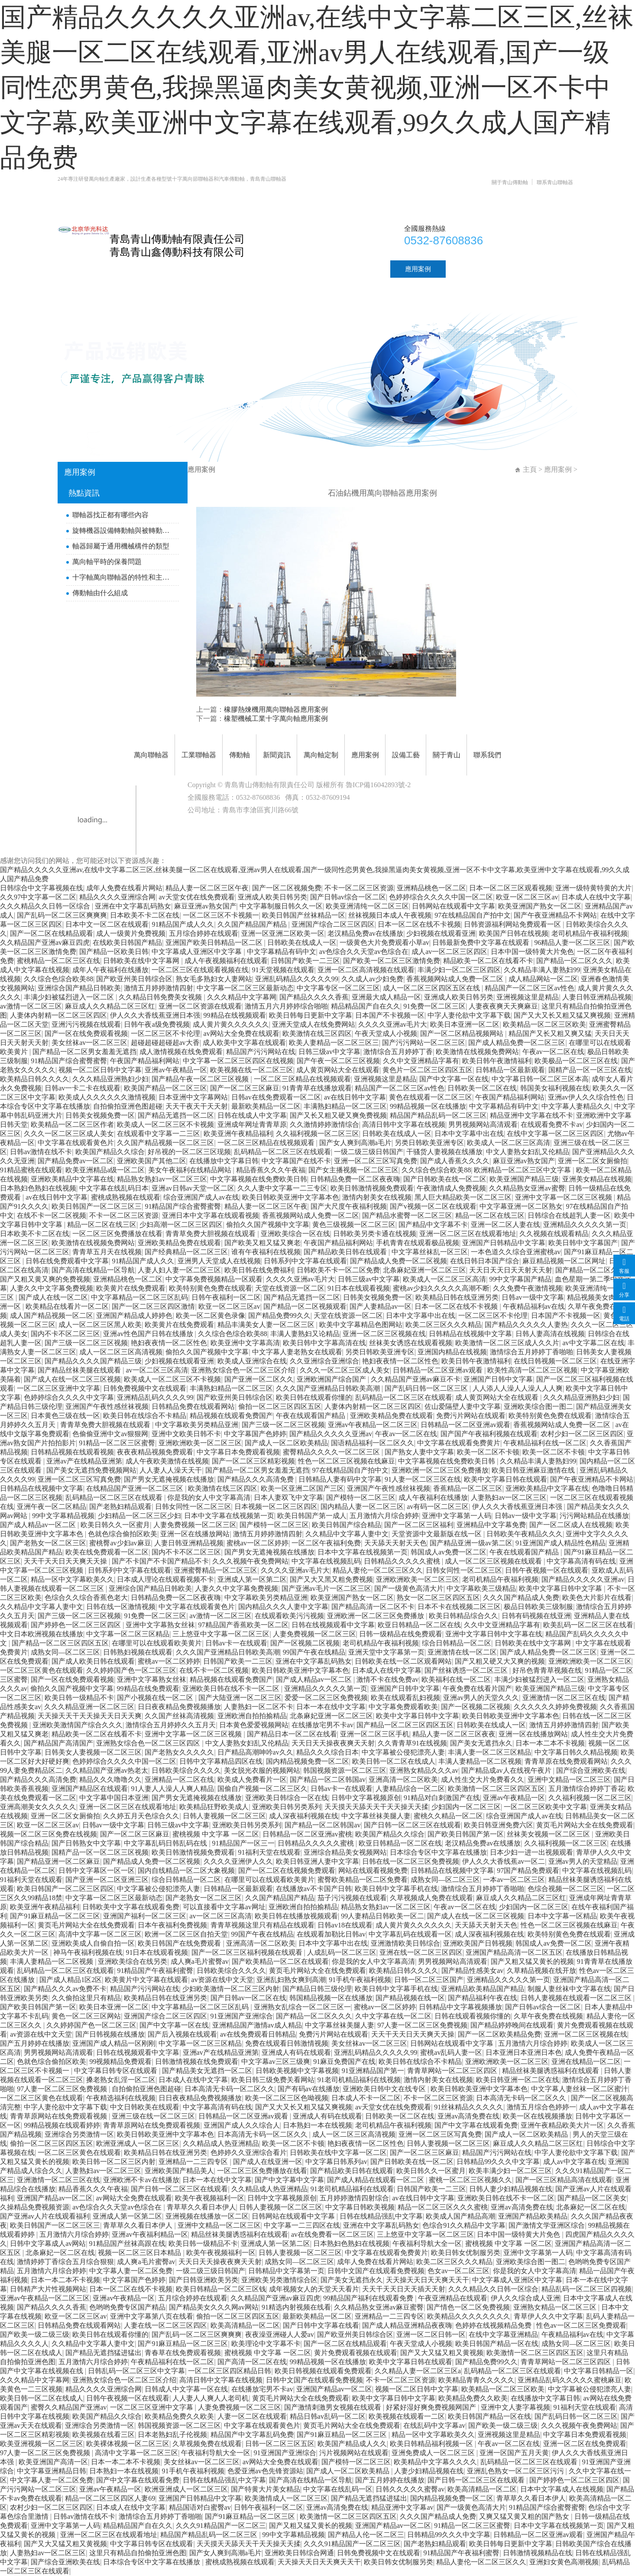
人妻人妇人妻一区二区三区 (179, 1270)
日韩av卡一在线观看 (236, 1643)
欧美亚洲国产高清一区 (53, 2462)
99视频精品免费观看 (120, 2061)
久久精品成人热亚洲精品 (221, 2143)
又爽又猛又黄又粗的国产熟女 (525, 2516)
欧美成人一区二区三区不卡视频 (165, 1124)
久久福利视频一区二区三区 (317, 1133)
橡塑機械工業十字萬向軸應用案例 (276, 718)
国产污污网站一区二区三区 (423, 1042)
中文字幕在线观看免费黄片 (458, 1443)
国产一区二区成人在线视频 (570, 1524)
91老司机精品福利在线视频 (359, 2079)
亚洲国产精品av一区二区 (55, 2198)
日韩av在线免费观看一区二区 (276, 1097)
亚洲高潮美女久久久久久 (38, 1806)
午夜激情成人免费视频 (451, 1188)
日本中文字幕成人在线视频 (561, 2489)
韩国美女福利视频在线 (555, 1088)
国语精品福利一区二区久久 (372, 1443)
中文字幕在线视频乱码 (326, 1561)
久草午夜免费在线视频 (548, 2016)
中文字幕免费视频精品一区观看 (213, 1279)
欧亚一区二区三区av (527, 897)
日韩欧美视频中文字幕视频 (297, 2070)
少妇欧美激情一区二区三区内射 (230, 1988)
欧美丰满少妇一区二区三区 (510, 2170)
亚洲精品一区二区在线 (179, 1779)
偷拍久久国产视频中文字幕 (267, 1224)
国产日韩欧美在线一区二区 (444, 1179)
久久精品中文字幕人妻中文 (347, 1534)
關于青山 (529, 269)
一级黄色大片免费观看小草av (384, 942)
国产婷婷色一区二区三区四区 (77, 1625)
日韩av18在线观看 (345, 1925)
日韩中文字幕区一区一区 (96, 1870)
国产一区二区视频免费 (286, 888)
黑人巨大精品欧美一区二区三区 (463, 1197)
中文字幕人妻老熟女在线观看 (297, 1352)
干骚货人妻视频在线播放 (444, 1151)
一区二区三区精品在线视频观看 (302, 1079)
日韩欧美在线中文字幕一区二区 (338, 2152)
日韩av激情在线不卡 (41, 1151)
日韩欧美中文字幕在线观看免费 (130, 1907)
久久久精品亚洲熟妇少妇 (110, 1079)
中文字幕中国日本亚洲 (114, 1797)
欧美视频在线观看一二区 (407, 2416)
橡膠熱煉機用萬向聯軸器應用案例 (276, 709)
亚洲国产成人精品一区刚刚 (114, 2043)
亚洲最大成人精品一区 (386, 997)
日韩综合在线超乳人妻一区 (569, 1215)
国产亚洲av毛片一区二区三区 (326, 1588)
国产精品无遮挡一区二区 (176, 1115)
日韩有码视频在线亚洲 (536, 1615)
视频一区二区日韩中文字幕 (100, 1070)
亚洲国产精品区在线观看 (90, 1788)
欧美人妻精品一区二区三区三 (334, 1042)
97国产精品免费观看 (528, 1870)
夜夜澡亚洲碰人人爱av (279, 2334)
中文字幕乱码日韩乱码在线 (166, 1843)
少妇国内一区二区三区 (466, 1806)
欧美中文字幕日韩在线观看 (505, 1479)
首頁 (78, 269)
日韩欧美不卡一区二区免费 (338, 1270)
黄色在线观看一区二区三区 (430, 1097)
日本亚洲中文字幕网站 (193, 1097)
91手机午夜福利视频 (360, 1979)
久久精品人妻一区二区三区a (418, 2371)
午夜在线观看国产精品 (311, 1415)
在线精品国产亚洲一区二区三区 (135, 1488)
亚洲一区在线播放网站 (195, 1534)
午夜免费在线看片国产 (477, 1688)
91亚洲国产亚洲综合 (242, 2016)
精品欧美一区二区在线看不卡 (488, 960)
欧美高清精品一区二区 (245, 2325)
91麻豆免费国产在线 (344, 2061)
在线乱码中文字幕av (434, 2425)
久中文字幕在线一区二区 (393, 2016)
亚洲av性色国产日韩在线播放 (148, 1333)
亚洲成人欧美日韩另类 (272, 897)
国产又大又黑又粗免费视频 (331, 1579)
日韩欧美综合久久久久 (186, 1770)
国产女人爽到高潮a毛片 (355, 1142)
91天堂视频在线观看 (283, 969)
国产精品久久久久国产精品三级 (93, 1361)
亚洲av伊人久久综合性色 (586, 1097)
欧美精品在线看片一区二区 (67, 1306)
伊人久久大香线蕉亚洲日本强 (155, 1015)
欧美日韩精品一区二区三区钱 (221, 2289)
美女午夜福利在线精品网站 (190, 1170)
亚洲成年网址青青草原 (252, 1124)
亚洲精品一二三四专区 (194, 2161)
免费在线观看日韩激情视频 (286, 2043)
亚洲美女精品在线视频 (597, 1179)
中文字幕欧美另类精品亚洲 (196, 1424)
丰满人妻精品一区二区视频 (480, 1761)
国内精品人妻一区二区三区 (362, 1506)
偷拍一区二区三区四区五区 (279, 1406)
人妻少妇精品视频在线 (428, 2471)
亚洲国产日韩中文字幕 (498, 1379)
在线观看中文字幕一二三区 (158, 1133)
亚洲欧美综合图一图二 (538, 1406)
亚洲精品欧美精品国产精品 (482, 1988)
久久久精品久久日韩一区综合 (46, 906)
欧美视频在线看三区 (103, 2434)
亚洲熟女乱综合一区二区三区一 (302, 2007)
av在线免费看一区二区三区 (332, 2234)
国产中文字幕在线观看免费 (476, 2125)
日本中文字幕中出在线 (469, 1133)
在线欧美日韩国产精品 (127, 942)
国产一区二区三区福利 (419, 1524)
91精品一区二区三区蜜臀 (117, 1443)
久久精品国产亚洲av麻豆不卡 (415, 1379)
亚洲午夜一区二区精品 (51, 1506)
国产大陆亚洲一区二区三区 (240, 1697)
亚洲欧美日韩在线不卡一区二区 (231, 1688)
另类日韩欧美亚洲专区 (429, 1142)
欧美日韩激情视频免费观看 (372, 1188)
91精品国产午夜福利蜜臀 (155, 1970)
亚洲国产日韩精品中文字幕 (503, 1242)
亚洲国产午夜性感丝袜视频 (107, 1406)
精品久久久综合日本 (327, 1752)
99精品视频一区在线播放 (428, 1106)
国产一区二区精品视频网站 (462, 1033)
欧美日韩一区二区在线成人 (393, 1761)
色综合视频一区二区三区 (566, 1888)
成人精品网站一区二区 (543, 979)
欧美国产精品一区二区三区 (165, 1088)
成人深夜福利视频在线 (303, 1816)
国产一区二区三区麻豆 (244, 1088)
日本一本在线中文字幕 (331, 1706)
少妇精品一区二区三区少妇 (139, 1515)
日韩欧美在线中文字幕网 (142, 960)
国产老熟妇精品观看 (120, 1506)
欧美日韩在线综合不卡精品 (144, 1415)
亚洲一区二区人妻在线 (505, 1224)
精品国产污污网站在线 (260, 1051)
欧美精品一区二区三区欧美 (544, 1024)
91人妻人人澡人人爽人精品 (172, 1788)
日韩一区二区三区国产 (428, 1979)
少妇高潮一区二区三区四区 (181, 1224)
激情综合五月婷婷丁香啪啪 (531, 1352)
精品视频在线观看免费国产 (231, 1415)
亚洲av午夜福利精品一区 (150, 2234)
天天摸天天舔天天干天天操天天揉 (376, 1806)
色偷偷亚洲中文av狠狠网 (110, 1433)
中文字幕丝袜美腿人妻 (376, 1816)
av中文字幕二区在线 (593, 1342)
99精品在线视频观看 (235, 1015)
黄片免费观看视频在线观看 (355, 2352)
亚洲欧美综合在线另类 (132, 1961)
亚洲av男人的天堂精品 (582, 1861)
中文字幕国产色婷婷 (255, 1433)
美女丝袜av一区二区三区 (89, 1042)
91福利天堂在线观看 (269, 1852)
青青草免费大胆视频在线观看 (211, 1233)
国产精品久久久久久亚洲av (330, 1433)
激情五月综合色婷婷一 (541, 2107)
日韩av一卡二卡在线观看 (82, 1088)
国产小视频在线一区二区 (156, 1697)
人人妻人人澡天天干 (170, 1470)
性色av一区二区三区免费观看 (581, 2325)
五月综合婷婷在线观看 (203, 933)
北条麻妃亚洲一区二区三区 (424, 1270)
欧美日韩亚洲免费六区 (498, 1825)
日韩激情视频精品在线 (537, 2553)
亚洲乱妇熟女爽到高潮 (291, 1979)
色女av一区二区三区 (458, 2270)
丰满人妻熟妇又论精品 (305, 1333)
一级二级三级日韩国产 (368, 1151)
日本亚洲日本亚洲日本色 (524, 2052)
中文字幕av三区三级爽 (275, 2061)
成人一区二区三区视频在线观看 (494, 1561)
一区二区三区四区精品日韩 (229, 2371)
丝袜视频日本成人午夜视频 (389, 915)
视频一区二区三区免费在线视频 (48, 1834)
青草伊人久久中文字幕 (548, 2316)
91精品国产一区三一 (243, 1843)
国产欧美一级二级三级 (34, 2334)
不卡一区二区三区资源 (359, 888)
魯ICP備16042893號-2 (378, 784)
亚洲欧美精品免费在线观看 (179, 1242)
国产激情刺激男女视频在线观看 (333, 2407)
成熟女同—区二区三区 (65, 1652)
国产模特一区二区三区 (360, 1497)
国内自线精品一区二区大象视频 (186, 1870)
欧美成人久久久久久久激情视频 (107, 1097)
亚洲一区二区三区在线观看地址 (467, 1233)
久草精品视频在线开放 (541, 1970)
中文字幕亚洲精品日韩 (51, 2471)
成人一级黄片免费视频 (130, 933)
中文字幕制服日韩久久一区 (281, 906)
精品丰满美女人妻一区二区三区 (266, 1324)
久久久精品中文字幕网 (241, 997)
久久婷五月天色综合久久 (141, 1816)
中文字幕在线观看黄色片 (76, 1142)
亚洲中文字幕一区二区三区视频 (564, 1197)
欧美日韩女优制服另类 (465, 2252)
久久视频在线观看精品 (554, 1233)
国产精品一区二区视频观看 (305, 1306)
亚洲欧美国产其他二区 (151, 1161)
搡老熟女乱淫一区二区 (121, 2079)
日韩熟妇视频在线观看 (137, 1652)
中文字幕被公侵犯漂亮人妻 (403, 1752)
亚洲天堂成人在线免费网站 (313, 1024)
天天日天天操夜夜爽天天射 (333, 1743)
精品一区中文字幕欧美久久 (72, 1579)
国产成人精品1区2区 (70, 1979)
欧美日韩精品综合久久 (463, 1615)
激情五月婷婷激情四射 (158, 988)
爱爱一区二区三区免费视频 (326, 1697)
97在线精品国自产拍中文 (472, 915)
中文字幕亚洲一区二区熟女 (521, 1206)
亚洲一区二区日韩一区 (431, 2334)
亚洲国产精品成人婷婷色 (134, 1315)
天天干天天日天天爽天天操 (66, 1561)
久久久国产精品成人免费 (521, 1597)
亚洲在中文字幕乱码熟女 (133, 906)
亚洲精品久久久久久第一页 (584, 1224)
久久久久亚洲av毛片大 (392, 1024)
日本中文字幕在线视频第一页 (229, 1515)
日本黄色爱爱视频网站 (253, 1725)
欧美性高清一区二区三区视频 (532, 1370)
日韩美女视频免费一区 (100, 1115)
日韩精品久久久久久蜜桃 (403, 1561)
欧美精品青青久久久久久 (476, 2380)
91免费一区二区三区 (434, 1006)
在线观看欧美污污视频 (289, 1615)
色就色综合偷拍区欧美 (122, 1534)
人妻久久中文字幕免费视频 (51, 1288)
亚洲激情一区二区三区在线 (564, 1697)
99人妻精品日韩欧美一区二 (382, 1916)
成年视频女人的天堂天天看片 (314, 2289)
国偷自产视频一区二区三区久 (262, 1788)
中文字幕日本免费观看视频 (238, 1452)
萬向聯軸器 (131, 269)
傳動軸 (248, 269)
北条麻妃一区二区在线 (590, 2207)
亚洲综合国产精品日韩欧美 (79, 988)
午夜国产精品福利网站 (144, 1060)
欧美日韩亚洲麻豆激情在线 (534, 1470)
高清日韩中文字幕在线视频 (403, 1124)
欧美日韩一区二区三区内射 (114, 2161)
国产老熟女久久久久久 (179, 1752)
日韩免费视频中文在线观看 (144, 1388)
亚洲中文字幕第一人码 (456, 1515)
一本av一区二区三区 (514, 1879)
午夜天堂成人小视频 (386, 1033)
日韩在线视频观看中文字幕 (333, 1625)
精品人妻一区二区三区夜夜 (454, 1734)
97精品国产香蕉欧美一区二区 (243, 1625)
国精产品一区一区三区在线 (590, 1070)
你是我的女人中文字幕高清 (208, 1497)
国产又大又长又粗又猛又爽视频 (562, 1015)
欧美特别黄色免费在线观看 (210, 1288)
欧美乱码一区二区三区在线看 (588, 1625)
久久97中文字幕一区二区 (38, 897)
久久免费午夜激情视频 (527, 1288)
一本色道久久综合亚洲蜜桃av (515, 1252)
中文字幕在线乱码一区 (338, 2489)
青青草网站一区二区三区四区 (453, 2070)
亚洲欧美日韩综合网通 (299, 2553)
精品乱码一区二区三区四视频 (586, 2289)
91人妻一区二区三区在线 (423, 1479)
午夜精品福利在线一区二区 (544, 1443)
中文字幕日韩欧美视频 (360, 2207)
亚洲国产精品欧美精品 (532, 2216)
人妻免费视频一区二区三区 (195, 1524)
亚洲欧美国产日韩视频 (477, 1943)
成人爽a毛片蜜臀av (200, 1961)
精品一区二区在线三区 (490, 1215)
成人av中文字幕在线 (574, 2161)
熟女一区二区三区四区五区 (438, 1597)
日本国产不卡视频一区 (389, 1015)
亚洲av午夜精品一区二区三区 (373, 1424)
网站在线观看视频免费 (373, 1870)
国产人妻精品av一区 (380, 1306)
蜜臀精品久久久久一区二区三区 (332, 1452)
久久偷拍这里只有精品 (86, 1998)
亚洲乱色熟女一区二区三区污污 (516, 2471)
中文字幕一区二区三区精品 (127, 1634)
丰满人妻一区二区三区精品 (489, 1752)
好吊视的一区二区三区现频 (189, 1151)
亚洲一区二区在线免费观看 (584, 2443)
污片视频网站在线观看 (354, 2452)
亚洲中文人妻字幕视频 (515, 2407)
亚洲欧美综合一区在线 (295, 1233)
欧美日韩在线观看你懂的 (314, 1397)
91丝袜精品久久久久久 (468, 2107)
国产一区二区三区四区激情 (153, 1306)
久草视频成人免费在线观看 (431, 1897)
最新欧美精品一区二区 (266, 1106)
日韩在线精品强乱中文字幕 (381, 2216)
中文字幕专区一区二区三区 (338, 988)
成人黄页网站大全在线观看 (337, 1070)
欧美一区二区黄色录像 (210, 1315)
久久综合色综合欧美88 (58, 979)
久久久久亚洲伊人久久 (238, 1861)
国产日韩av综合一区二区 (348, 897)
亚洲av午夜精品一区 (176, 1070)
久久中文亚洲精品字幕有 (421, 1060)
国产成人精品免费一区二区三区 (516, 1042)
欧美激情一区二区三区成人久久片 (507, 1342)
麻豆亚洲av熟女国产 (205, 906)
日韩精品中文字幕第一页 (286, 2270)
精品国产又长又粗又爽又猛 (550, 1033)
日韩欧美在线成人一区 (302, 942)
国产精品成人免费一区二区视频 (398, 1261)
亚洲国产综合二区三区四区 (333, 924)
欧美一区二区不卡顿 (488, 1452)
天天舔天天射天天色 (395, 1543)
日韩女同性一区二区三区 (193, 1506)
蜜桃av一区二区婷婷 (257, 1543)
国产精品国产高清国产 (58, 1743)
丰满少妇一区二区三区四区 (459, 969)
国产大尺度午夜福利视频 (349, 1206)
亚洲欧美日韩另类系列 (286, 1806)
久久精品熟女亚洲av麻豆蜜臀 (379, 2307)
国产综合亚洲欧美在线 (590, 1770)
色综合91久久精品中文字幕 (463, 2225)
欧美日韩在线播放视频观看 (296, 1916)
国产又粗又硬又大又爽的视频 (500, 1661)
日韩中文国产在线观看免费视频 (375, 2270)
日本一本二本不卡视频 (550, 1743)
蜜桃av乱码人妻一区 (451, 2052)
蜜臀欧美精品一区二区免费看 (363, 1879)
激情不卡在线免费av (387, 1679)
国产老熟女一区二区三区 (48, 1543)
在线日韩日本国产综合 (484, 1261)
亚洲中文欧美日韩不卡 (186, 1433)
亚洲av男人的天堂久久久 (481, 1697)
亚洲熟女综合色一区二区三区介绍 (244, 1370)
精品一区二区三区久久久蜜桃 (443, 2207)
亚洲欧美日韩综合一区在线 (286, 1797)
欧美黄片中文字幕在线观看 (146, 1979)
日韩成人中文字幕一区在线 (186, 2389)
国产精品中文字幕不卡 (433, 1224)
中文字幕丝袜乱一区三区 (430, 1252)
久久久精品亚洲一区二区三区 (89, 1706)
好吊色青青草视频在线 (547, 1670)
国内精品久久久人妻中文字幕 (283, 1606)
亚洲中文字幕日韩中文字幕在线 (493, 1634)
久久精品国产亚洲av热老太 (106, 1770)
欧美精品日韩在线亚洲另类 (457, 1297)
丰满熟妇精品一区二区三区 (345, 1106)
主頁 (530, 469)
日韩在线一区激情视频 (121, 1606)
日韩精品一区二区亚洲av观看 (438, 1370)
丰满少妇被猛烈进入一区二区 (70, 997)
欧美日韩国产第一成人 (312, 1515)
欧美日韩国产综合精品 (346, 1524)
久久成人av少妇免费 (372, 979)
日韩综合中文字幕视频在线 (41, 888)
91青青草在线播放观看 (317, 1088)
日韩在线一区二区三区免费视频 (410, 1861)
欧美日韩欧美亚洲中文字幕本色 (290, 1197)
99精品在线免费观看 (148, 1688)
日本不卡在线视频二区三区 (459, 1606)
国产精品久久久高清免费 (256, 1479)
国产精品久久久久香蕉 (314, 997)
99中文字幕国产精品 (520, 1279)
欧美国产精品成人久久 (352, 2443)
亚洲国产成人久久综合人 (242, 2125)
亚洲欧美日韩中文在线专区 (385, 2089)
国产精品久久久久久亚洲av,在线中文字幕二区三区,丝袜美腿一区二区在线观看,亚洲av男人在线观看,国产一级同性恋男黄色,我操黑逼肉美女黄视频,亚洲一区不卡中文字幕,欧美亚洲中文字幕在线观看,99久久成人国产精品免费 (317, 87)
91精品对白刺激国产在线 (442, 1797)
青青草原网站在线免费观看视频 (59, 2116)
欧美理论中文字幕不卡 (266, 2343)
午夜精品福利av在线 (534, 1306)
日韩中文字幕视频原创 (366, 1797)
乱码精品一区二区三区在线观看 (282, 1151)
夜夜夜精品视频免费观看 (155, 1452)
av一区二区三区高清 (157, 1370)
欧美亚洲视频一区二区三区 (41, 2443)
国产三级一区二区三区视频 (86, 1342)
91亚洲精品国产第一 (373, 2070)
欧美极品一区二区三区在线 (576, 1060)
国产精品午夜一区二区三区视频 (201, 1079)
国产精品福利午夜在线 (482, 1998)
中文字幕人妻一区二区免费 (130, 2270)
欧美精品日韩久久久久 (34, 1079)
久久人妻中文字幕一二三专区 (282, 1188)
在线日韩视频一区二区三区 (555, 1361)
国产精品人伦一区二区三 (366, 2534)
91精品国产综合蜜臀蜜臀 (69, 1060)
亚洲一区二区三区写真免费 (375, 1161)
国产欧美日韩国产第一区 (466, 1834)
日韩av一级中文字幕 (533, 1297)
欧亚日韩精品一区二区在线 (419, 1625)
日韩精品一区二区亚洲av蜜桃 (307, 1834)
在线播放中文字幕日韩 (224, 1161)
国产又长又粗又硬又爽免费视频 (338, 1115)
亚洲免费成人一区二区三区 (434, 2452)
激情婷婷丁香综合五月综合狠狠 (65, 2261)
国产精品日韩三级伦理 (317, 1988)
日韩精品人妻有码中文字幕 (340, 1479)
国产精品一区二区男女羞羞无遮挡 (84, 1051)
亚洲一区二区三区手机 (374, 1734)
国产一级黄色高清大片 (409, 1588)
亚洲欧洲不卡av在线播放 (141, 2179)
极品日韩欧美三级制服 (538, 1606)
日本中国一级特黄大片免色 (532, 951)
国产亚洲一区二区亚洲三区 (107, 1879)
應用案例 (418, 269)
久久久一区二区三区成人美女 (69, 1133)
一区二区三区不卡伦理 (165, 1033)
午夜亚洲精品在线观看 (452, 2298)
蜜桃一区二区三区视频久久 (470, 2179)
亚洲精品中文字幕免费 (491, 1524)
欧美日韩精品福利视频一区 (432, 2443)
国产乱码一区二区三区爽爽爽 (62, 915)
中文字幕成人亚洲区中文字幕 (197, 951)
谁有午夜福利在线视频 (266, 1252)
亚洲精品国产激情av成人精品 (257, 2025)
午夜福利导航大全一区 (427, 2243)
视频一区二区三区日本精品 (140, 2252)
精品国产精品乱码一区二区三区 (438, 1115)
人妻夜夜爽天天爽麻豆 (503, 1006)
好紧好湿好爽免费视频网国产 (432, 2407)
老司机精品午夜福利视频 (589, 933)
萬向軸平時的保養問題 (107, 561)
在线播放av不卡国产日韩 (314, 1888)
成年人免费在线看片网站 (124, 888)
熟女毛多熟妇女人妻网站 (214, 979)
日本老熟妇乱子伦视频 (172, 2434)
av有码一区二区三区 (438, 1506)
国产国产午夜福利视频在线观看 (489, 1433)
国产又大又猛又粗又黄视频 (441, 2352)
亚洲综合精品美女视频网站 (345, 1852)
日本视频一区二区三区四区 (276, 1506)
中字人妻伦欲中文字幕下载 (469, 1015)
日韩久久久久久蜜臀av (410, 2489)
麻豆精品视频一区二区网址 (564, 1261)
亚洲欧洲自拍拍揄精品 (252, 1715)
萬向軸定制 (359, 269)
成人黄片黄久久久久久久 (231, 1024)
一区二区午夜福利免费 (326, 1543)
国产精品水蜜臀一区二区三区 (407, 1215)
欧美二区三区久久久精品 (443, 1324)
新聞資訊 (301, 269)
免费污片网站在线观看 (470, 1415)
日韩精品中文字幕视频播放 (460, 2007)
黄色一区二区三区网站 (86, 2016)
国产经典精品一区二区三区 (186, 1252)
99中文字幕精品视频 (63, 1515)
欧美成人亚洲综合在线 (252, 1361)
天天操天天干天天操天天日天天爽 (90, 1715)
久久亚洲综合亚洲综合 (324, 1361)
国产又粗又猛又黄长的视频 (532, 1961)
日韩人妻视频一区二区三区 (224, 1816)
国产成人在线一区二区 (53, 1297)
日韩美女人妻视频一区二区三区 (93, 1752)
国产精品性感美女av (472, 1970)
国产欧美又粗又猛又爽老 (262, 1242)
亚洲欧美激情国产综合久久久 (77, 1725)
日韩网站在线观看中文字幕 (453, 906)
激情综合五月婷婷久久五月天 (171, 1725)
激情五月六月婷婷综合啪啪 (286, 1006)
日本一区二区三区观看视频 (510, 888)
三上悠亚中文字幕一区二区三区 (220, 1634)
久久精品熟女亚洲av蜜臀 (527, 1188)
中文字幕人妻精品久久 (576, 1106)
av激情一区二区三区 (31, 1006)
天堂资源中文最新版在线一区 (437, 1534)
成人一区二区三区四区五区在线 (432, 988)
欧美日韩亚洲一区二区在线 (517, 2079)
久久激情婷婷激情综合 (324, 1124)
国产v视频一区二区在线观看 (433, 1206)
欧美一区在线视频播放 (537, 2116)
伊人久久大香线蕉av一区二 (503, 1861)
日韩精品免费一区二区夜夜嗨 (355, 1179)
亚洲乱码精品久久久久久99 (296, 979)
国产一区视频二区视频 (305, 1643)
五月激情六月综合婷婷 (384, 1515)
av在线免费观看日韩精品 (258, 2034)
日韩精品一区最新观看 (510, 1070)
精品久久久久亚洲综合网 (117, 897)
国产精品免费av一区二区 (75, 1161)
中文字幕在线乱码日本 (114, 1188)
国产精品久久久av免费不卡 (65, 1988)
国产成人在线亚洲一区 (267, 2161)
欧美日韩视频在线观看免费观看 (323, 2371)
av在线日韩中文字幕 (355, 1097)
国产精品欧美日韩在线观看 (346, 1252)
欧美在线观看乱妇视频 (405, 1697)
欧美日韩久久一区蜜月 (115, 1524)
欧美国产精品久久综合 (110, 1151)
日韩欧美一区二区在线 (482, 1088)
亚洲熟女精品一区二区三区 (555, 2307)
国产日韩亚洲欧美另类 (203, 2280)
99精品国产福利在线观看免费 (369, 2298)
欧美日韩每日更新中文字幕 (310, 1015)
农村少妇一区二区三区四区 (582, 1433)
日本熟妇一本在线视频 (317, 2125)
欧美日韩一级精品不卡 (79, 1697)
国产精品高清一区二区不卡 (373, 1606)
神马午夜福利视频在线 (88, 1952)
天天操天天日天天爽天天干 (427, 2280)
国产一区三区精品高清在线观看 (563, 2179)
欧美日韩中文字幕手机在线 (396, 1888)
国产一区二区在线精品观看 (51, 933)
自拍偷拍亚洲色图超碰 (127, 1106)
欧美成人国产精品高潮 (460, 2216)
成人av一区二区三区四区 (449, 951)
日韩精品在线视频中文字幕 (470, 1333)
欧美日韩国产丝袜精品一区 (303, 915)
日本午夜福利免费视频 (172, 1925)
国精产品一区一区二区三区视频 (100, 1852)
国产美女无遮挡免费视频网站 (91, 1470)
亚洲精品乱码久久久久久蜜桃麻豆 (570, 2380)
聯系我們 (85, 286)
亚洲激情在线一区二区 (462, 1652)
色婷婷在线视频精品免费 (494, 2325)
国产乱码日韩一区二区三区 (427, 1388)
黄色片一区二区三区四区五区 (427, 1070)
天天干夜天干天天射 (196, 1106)
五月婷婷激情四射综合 (354, 2198)
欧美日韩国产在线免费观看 (180, 1943)
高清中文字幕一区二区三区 (100, 1934)
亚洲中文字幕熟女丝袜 (160, 1625)
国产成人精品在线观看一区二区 (376, 2179)
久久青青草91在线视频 (412, 1743)
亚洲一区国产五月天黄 (514, 2452)
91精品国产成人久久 (183, 924)
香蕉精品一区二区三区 (467, 1488)
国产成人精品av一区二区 (39, 1524)
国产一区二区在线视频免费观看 (286, 1870)
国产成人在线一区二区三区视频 (72, 1379)
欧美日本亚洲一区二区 (464, 1024)
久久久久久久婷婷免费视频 (555, 1706)
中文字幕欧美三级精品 (481, 1588)
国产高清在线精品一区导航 (93, 1270)
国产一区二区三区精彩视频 (253, 1461)
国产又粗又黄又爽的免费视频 (45, 1279)
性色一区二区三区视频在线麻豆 (346, 1461)
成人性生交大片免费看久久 (482, 1779)
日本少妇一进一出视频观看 (531, 1852)
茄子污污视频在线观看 (352, 1897)
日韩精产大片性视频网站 (48, 2289)
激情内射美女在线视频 (376, 1197)
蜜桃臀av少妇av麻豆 (120, 1543)
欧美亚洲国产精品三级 (524, 1179)
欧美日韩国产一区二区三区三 (97, 1206)
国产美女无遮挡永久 (481, 1743)
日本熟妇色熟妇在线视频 (38, 1188)
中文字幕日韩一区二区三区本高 (540, 1079)
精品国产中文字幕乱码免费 (252, 2434)
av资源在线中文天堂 (222, 1979)
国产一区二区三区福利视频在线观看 (247, 1952)
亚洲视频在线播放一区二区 (207, 2216)
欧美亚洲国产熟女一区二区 (539, 906)
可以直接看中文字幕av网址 (224, 1907)
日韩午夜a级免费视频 (156, 1024)
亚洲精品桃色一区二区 (431, 888)
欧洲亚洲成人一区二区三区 (137, 2143)
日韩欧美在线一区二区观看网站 (403, 1661)
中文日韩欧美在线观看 (144, 2107)
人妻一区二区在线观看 (252, 2416)
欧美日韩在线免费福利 (259, 1270)
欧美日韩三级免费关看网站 (272, 2079)
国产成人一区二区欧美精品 (286, 1443)
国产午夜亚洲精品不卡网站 (555, 915)
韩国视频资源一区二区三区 (344, 1770)
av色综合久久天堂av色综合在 (363, 951)
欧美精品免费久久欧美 (473, 2398)
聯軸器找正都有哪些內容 (110, 515)
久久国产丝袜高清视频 (179, 1715)
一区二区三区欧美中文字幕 (545, 1806)
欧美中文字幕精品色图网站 (360, 1324)
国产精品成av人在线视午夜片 (507, 1770)
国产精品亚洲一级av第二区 (471, 1543)
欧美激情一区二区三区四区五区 (496, 1788)
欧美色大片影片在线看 (597, 1597)
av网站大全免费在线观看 (241, 1033)
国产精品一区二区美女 (592, 2198)
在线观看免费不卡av (552, 1124)
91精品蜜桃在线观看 (31, 1170)
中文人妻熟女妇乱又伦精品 (527, 1151)
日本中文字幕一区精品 (562, 1916)
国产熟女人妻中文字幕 (419, 1452)
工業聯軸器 (193, 269)
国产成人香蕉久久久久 (454, 1161)
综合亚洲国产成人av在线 (201, 1197)
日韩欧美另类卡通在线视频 (374, 1233)
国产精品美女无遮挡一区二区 (207, 2070)
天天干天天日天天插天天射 (403, 2289)
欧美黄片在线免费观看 (130, 1288)
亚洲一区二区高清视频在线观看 (366, 969)
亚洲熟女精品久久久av (423, 1770)
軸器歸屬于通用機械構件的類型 (120, 546)
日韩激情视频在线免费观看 (196, 2061)
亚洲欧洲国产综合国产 (332, 1379)
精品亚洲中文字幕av (402, 2507)
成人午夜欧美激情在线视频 (167, 1461)
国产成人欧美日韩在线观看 (93, 1661)
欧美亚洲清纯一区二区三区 (367, 906)
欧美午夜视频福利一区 (209, 2198)
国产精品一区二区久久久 (574, 960)
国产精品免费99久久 (279, 1315)
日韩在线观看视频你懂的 (472, 2016)
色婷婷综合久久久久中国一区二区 (441, 897)
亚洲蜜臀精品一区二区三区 (215, 1570)
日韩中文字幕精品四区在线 (220, 1761)
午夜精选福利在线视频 (121, 2098)
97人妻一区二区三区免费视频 (422, 2025)
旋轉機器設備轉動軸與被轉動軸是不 (123, 530)
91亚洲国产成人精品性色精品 (560, 1543)
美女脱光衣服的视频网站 (262, 1770)
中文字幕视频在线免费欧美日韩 (258, 1179)
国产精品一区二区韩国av (328, 1779)
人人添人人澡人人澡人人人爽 (518, 1388)
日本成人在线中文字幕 (596, 897)
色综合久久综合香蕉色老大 (86, 1597)
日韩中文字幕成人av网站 (48, 2243)
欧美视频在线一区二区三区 (251, 1070)
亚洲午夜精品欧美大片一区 (562, 2125)
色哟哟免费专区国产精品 (127, 2307)
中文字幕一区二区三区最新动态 (245, 988)
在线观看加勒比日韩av (331, 1934)
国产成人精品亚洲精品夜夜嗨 (407, 2325)
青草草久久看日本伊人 (201, 2207)
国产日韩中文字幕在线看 (321, 2325)
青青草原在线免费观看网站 (566, 1761)
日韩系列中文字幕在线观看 (305, 1261)
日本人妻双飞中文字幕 (288, 1497)
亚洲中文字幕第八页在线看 (151, 2316)
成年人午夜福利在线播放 (110, 969)
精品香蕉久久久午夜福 (270, 1170)
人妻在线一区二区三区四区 (165, 2325)
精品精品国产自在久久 (365, 1006)
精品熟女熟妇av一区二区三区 (162, 1179)
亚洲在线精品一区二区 (586, 2061)
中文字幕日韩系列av (336, 2161)
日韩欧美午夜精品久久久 (524, 1534)
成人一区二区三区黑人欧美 (100, 1324)
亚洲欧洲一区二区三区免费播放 (440, 1470)
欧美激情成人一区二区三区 (286, 2498)
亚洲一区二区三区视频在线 (384, 1333)
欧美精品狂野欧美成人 (214, 1806)
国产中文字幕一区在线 (454, 1079)
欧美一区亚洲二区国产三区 (302, 1488)
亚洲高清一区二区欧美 (403, 1779)
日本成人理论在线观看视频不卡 (165, 1579)
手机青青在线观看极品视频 (417, 1242)
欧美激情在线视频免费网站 (477, 1051)
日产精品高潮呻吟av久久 (255, 1752)
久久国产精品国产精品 (252, 924)
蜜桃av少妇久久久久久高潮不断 (441, 1288)
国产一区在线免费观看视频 (86, 1033)
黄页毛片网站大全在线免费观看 (584, 1825)
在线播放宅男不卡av (322, 1725)
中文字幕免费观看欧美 (403, 1706)
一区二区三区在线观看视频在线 (200, 969)
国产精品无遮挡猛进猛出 (103, 2352)
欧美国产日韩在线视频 (513, 933)
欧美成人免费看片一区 (252, 1779)
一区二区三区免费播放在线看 (117, 1233)
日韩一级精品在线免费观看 (400, 1634)
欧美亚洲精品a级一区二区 (105, 1170)
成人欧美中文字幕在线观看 (244, 1042)
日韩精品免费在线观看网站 (193, 1406)
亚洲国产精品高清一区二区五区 (514, 1952)
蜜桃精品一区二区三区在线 (58, 960)
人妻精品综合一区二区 (410, 1788)
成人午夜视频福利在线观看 (226, 960)
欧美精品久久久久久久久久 (468, 2316)
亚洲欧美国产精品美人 (179, 2170)
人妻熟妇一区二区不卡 (258, 1706)
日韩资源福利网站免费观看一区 (513, 924)
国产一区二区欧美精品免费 (499, 2034)
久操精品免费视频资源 (34, 2207)
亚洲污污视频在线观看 (86, 1024)
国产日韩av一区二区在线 (248, 1998)
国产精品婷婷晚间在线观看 (512, 2025)
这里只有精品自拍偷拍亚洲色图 (137, 2553)
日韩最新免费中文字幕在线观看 (481, 942)
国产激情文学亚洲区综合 (547, 2225)
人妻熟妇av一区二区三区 (509, 1497)
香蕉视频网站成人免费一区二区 (455, 979)
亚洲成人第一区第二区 (252, 1579)
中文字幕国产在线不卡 (296, 1161)
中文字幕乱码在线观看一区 (410, 1934)
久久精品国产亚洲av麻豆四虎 (45, 942)
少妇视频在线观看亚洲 (441, 933)
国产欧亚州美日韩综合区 (134, 979)
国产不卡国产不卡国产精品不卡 (160, 1561)
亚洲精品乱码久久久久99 (155, 1397)
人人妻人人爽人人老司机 (210, 2398)
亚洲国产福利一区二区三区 (144, 1916)
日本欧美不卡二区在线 (144, 915)
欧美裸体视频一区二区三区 (127, 2443)
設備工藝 (473, 269)
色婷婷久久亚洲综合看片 (249, 2152)
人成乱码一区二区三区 (341, 1952)
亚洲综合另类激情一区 (79, 2134)
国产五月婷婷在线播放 (34, 2043)
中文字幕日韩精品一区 (598, 2371)
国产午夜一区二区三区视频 (338, 1060)
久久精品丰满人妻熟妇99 (542, 969)
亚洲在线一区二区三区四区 (421, 1952)
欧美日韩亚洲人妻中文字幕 (317, 1861)
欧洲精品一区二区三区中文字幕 (523, 1170)
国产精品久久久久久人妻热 (526, 1324)
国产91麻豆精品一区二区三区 (55, 1916)
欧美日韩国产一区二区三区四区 (65, 1888)
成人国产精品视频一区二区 (51, 1315)
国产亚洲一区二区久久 (259, 1379)
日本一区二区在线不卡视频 (419, 924)
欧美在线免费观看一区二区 (107, 1552)
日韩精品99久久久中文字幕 (498, 2161)
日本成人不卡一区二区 (366, 2098)
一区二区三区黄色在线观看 (41, 1670)
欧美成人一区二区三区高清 (508, 1142)
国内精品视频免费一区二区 (307, 1761)
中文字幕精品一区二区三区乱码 (139, 1297)
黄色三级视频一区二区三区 (353, 1224)
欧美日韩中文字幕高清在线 (324, 1342)
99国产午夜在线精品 (314, 1652)
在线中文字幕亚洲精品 (503, 2334)
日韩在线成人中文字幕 (252, 1115)
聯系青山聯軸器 (555, 182)
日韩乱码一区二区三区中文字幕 (136, 2371)
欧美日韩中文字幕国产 (583, 1242)
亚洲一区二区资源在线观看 (200, 1006)
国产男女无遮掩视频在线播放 (169, 1479)
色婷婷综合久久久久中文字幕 (69, 1397)
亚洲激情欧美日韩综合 (405, 1943)
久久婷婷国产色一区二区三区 (131, 1670)
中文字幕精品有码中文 (281, 951)
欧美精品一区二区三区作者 (72, 1124)
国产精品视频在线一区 (410, 1998)
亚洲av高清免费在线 (468, 2116)
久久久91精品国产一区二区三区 (352, 2543)
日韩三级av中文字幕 (329, 1051)
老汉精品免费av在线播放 (365, 933)
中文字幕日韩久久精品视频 (576, 1752)
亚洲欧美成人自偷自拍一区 (93, 1943)
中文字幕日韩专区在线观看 (116, 2070)
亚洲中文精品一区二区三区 (569, 1779)
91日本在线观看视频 (358, 1288)
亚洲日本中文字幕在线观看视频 (210, 1215)
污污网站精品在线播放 (594, 1515)
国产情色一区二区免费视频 (468, 2307)
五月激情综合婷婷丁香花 (586, 1788)
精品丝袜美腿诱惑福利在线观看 (551, 2070)
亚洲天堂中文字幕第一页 (386, 1652)
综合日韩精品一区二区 (456, 1643)
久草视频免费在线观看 (207, 2443)
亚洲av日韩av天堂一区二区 (193, 1188)
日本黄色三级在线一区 (65, 1415)
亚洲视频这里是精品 (527, 997)
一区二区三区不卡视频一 (221, 915)
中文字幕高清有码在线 (581, 1561)
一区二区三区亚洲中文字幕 (58, 1388)
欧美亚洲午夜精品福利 (238, 1133)
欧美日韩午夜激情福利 (496, 1060)
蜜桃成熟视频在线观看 (125, 1197)
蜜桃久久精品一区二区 (448, 1816)
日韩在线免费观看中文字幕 (67, 1261)
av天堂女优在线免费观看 (196, 897)
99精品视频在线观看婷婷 (62, 2125)
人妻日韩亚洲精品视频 (597, 997)
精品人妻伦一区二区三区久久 (378, 1570)
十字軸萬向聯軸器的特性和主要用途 (123, 577)
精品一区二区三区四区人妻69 (110, 2498)
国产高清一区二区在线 (252, 2361)
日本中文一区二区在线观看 (107, 924)
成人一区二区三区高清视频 (120, 1352)
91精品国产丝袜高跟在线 (127, 2243)
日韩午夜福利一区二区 (226, 1297)
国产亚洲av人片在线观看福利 (45, 2216)
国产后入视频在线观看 (182, 2034)
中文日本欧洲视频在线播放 (41, 1634)
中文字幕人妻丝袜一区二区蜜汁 (579, 2089)
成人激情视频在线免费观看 (181, 1051)
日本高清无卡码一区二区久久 (230, 2089)
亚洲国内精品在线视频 (452, 1352)
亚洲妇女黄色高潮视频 (564, 2562)
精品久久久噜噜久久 (110, 1779)
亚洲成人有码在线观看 (296, 2052)
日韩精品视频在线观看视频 (72, 1452)
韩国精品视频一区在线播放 (331, 1998)
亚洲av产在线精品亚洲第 (84, 1461)
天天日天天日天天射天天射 (510, 1270)
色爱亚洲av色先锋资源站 (265, 2471)
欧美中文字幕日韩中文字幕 (561, 1588)
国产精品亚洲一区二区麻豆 (58, 1861)
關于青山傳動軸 (510, 182)
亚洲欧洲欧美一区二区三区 (200, 1443)
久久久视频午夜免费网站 (250, 1561)
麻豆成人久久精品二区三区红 (110, 1006)
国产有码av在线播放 (309, 2089)
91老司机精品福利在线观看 (352, 2189)
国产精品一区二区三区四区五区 (60, 1643)
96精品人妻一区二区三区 (572, 942)
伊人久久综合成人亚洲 (525, 2298)
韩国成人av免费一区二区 (448, 1552)
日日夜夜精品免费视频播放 (179, 1706)
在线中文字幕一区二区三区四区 (555, 1133)
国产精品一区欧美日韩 (114, 951)
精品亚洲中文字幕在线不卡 (531, 1115)
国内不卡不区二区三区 (65, 1333)
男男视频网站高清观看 (483, 1124)
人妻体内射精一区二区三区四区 (58, 1015)
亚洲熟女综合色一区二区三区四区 (149, 1743)
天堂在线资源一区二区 (289, 1288)
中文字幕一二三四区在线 (302, 2225)
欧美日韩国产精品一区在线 (496, 2343)
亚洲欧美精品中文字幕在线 (72, 1179)
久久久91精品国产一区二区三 (221, 2525)
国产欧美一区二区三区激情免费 (391, 960)
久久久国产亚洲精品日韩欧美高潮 (329, 1388)
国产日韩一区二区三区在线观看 (412, 1825)
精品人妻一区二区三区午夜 (207, 888)
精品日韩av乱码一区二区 (328, 2416)
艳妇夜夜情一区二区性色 (169, 1342)
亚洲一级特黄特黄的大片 (593, 888)
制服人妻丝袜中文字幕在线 (569, 1988)
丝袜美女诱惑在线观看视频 (410, 1342)
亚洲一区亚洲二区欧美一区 (282, 933)
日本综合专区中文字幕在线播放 (438, 1852)
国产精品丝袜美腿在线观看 (80, 1370)
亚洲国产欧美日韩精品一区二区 (214, 942)
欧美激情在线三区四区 (317, 1033)
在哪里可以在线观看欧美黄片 (157, 1643)
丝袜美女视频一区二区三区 (549, 1834)
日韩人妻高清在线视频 (550, 1333)
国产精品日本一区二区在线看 (292, 1734)
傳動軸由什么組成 (100, 593)
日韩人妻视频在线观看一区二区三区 (577, 1998)
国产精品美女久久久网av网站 (214, 2307)
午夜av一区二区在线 (553, 1051)
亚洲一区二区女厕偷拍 (592, 1161)
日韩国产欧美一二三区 (305, 960)
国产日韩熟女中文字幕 (86, 1843)
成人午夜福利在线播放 (433, 1497)
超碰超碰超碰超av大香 (165, 1042)
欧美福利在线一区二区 (456, 1679)
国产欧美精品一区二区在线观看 (280, 1961)
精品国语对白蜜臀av (200, 2507)
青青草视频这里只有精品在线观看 (262, 1925)
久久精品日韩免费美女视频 (161, 997)
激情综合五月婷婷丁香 (398, 1051)
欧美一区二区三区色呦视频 (286, 2098)
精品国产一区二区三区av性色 (529, 988)
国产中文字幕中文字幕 (289, 2179)
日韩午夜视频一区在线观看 (546, 1570)
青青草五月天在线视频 (107, 1252)
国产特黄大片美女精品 (265, 2489)
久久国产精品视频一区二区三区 (165, 1142)
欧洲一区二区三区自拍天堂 (186, 1934)
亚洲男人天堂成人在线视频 (219, 1261)
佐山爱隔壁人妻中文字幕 (462, 1406)
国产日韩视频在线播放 (110, 2034)
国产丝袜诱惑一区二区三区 (466, 1670)
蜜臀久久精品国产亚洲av (69, 2407)
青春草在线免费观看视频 (183, 2352)
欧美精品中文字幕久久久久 (435, 2462)
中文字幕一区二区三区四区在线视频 (238, 1060)
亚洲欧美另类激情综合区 (279, 2280)
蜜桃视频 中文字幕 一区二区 (215, 1834)
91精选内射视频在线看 (296, 2307)
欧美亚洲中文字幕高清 (245, 1342)
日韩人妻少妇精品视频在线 (510, 2189)
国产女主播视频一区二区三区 (353, 1170)
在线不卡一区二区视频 (51, 1215)
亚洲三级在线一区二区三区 (153, 2116)
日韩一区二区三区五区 (279, 2443)
